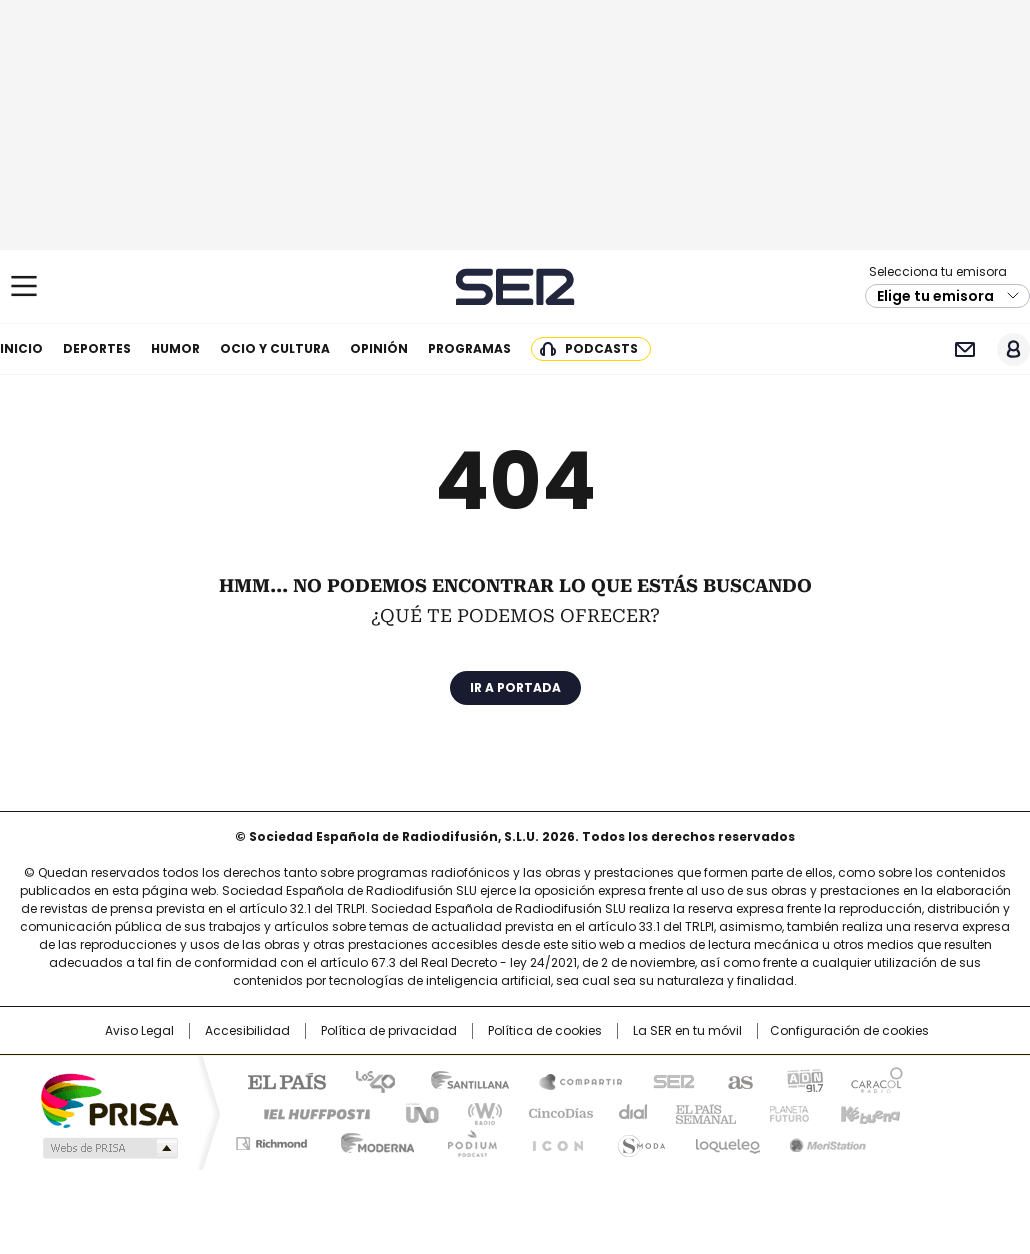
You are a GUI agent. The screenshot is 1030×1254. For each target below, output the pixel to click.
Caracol (876, 1080)
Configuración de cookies (849, 1031)
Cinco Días (554, 1112)
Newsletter (964, 349)
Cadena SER (515, 286)
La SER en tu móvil (687, 1031)
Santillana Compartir (572, 1080)
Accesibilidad (247, 1031)
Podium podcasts (466, 1140)
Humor (175, 348)
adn (802, 1080)
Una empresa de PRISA (109, 1099)
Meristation (825, 1140)
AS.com (736, 1080)
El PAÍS (279, 1080)
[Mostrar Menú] (24, 286)
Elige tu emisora (935, 296)
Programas (469, 348)
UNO (415, 1112)
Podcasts (601, 348)
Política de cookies (545, 1031)
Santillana (461, 1080)
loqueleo (726, 1140)
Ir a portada (515, 687)
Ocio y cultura (275, 348)
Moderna (372, 1140)
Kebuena (868, 1112)
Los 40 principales (367, 1080)
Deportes (97, 348)
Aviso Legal (139, 1031)
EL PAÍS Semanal (700, 1112)
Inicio (21, 348)
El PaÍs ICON (552, 1140)
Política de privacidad (389, 1031)
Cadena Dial (628, 1112)
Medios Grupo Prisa (108, 1148)
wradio (476, 1112)
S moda (638, 1140)
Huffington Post (309, 1112)
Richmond (271, 1140)
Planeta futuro (784, 1112)
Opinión (379, 348)
